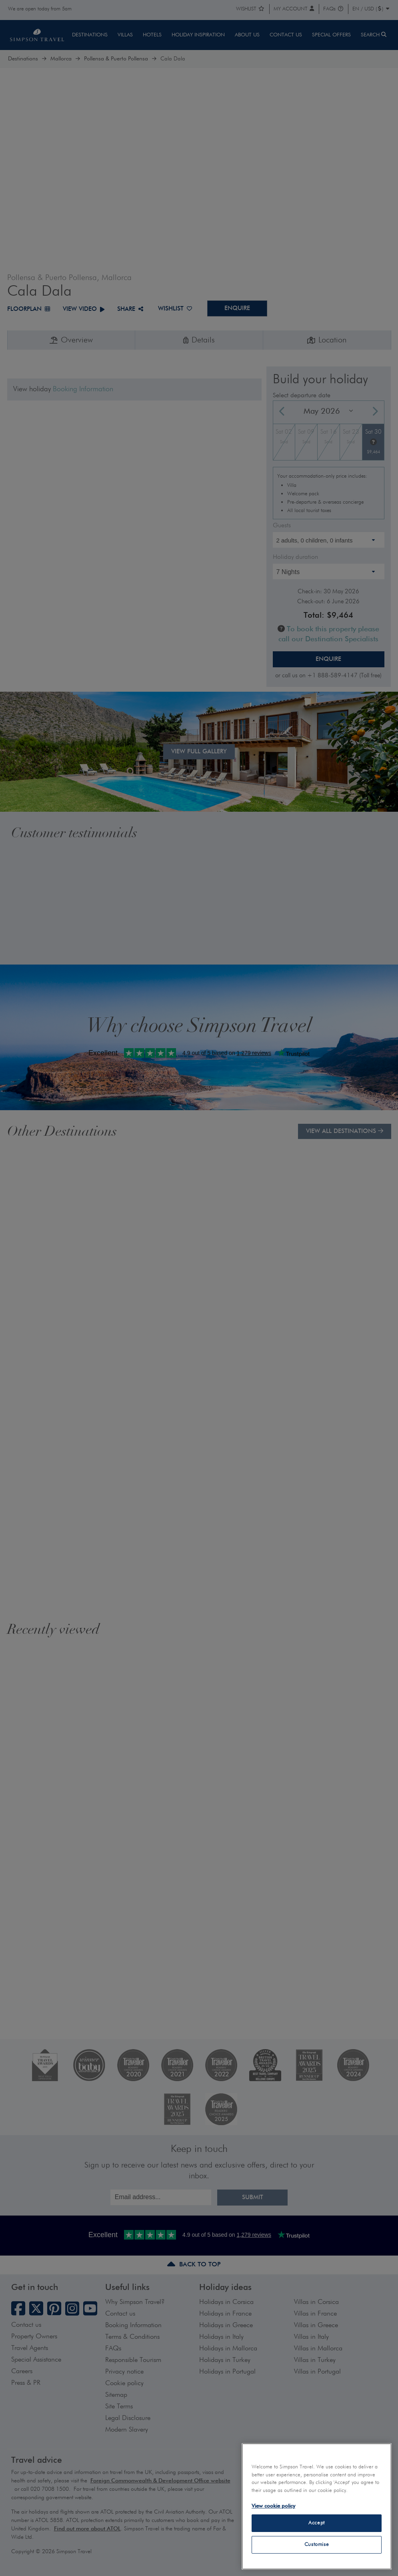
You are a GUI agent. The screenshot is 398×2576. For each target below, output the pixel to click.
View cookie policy (273, 2506)
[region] (317, 2506)
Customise (316, 2544)
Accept (316, 2523)
